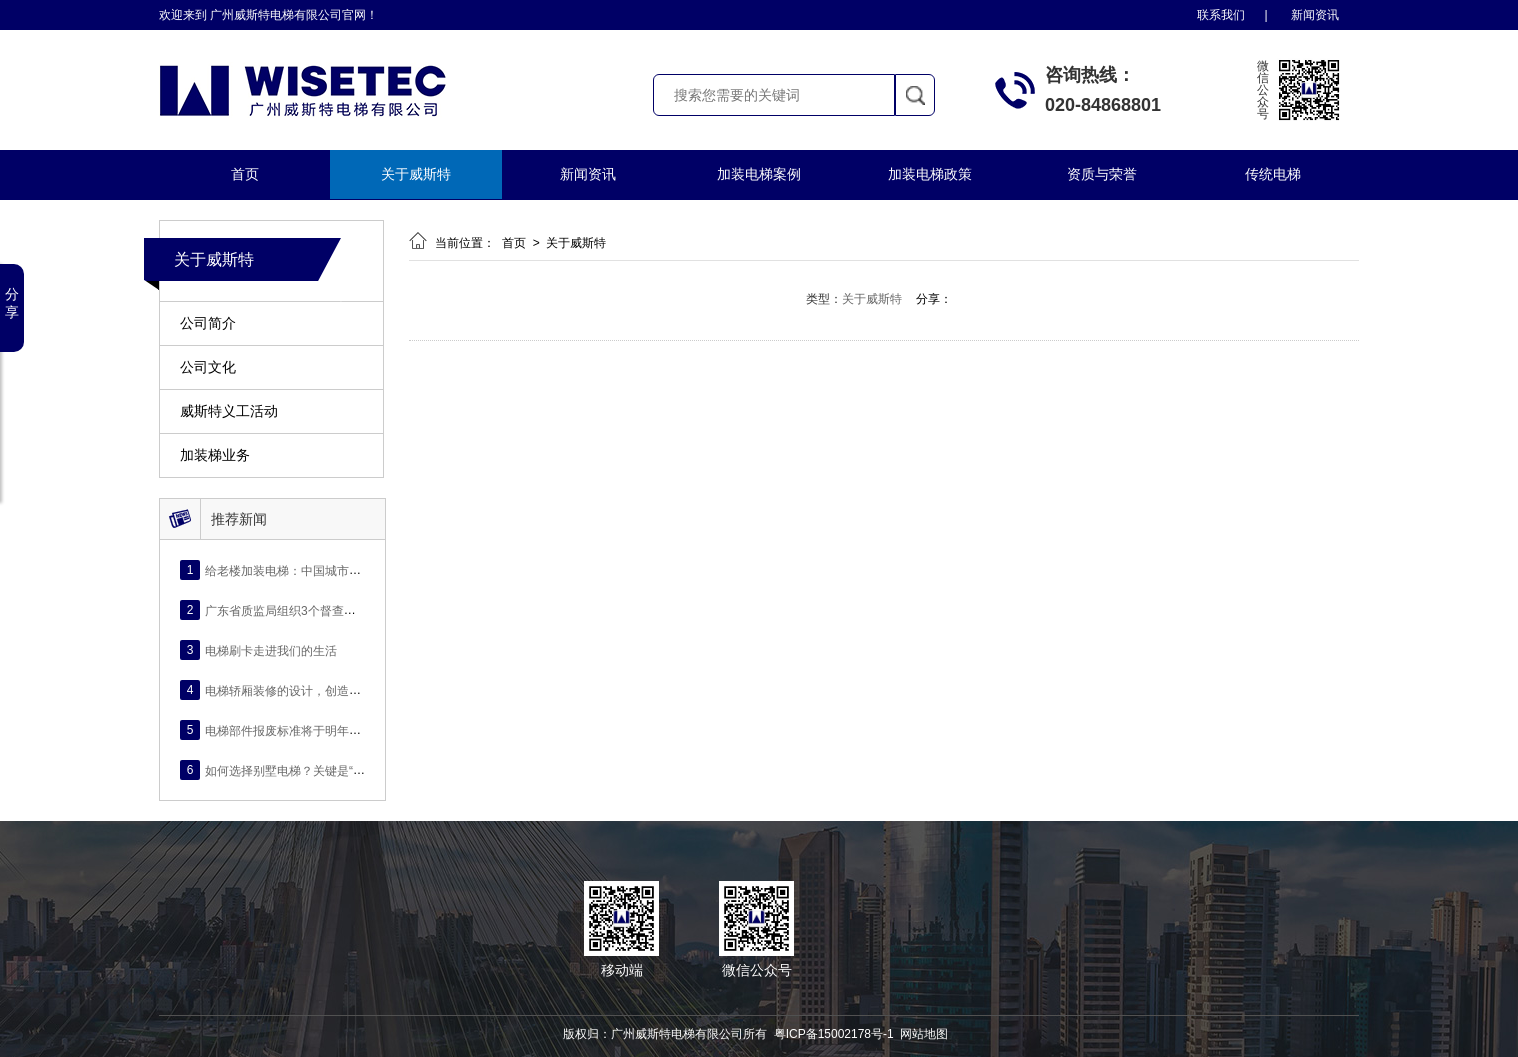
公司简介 (208, 323)
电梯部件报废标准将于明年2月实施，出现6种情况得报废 (355, 730)
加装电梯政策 (930, 174)
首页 (245, 174)
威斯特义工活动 (229, 411)
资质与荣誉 (1102, 174)
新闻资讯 (1315, 15)
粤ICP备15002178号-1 (834, 1034)
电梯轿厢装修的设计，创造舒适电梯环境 (313, 690)
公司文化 (208, 367)
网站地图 (924, 1034)
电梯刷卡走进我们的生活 (271, 650)
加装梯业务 (215, 455)
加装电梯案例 (759, 174)
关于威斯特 (416, 174)
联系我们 (1221, 15)
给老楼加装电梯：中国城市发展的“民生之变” (323, 570)
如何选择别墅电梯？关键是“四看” (293, 770)
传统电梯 (1273, 174)
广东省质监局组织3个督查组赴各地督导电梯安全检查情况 (358, 610)
